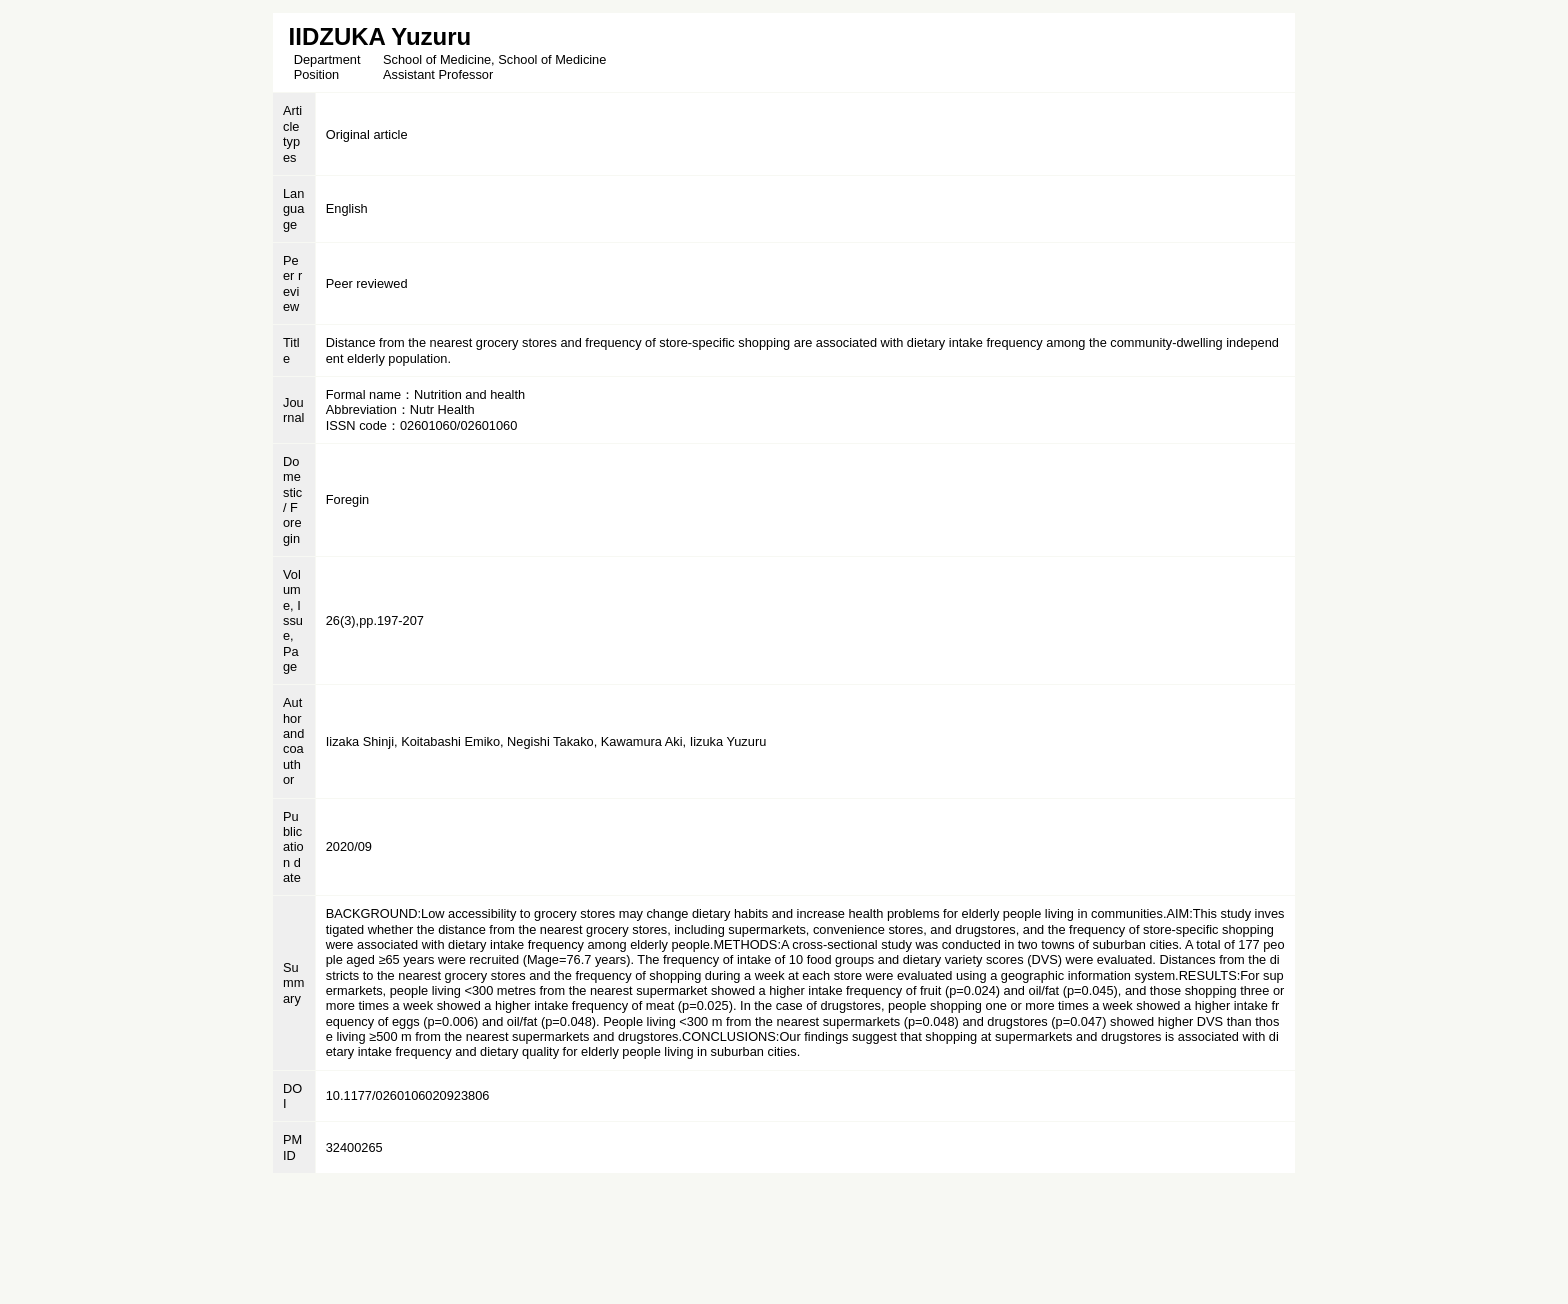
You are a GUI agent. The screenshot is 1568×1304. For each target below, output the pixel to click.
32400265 (354, 1147)
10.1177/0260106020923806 (408, 1095)
